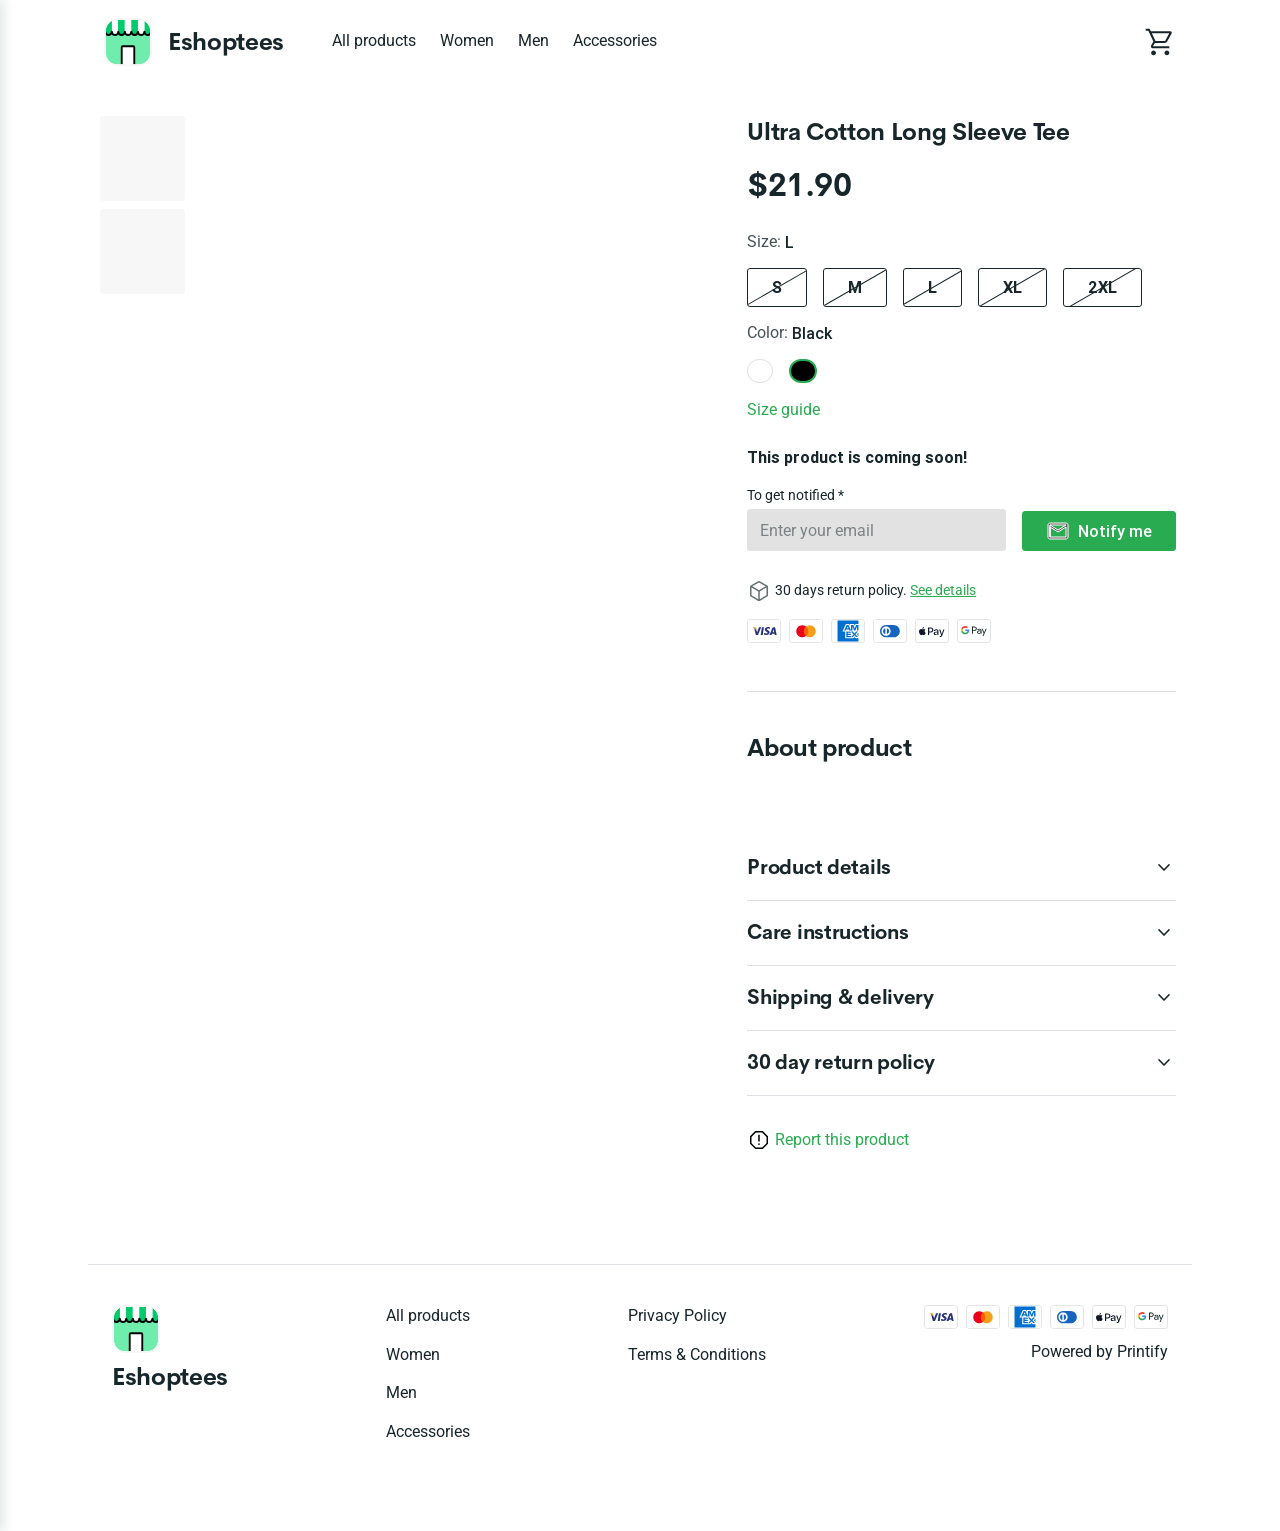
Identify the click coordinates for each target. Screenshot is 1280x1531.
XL (1012, 287)
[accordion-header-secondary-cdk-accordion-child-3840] (961, 868)
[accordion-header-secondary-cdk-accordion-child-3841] (961, 933)
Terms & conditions (697, 1354)
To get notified (792, 495)
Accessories (615, 40)
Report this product (842, 1139)
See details (943, 590)
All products (374, 40)
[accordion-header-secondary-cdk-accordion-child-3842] (961, 998)
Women (467, 40)
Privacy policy (677, 1315)
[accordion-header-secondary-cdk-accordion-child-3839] (961, 1063)
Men (533, 40)
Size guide (783, 409)
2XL (1102, 287)
